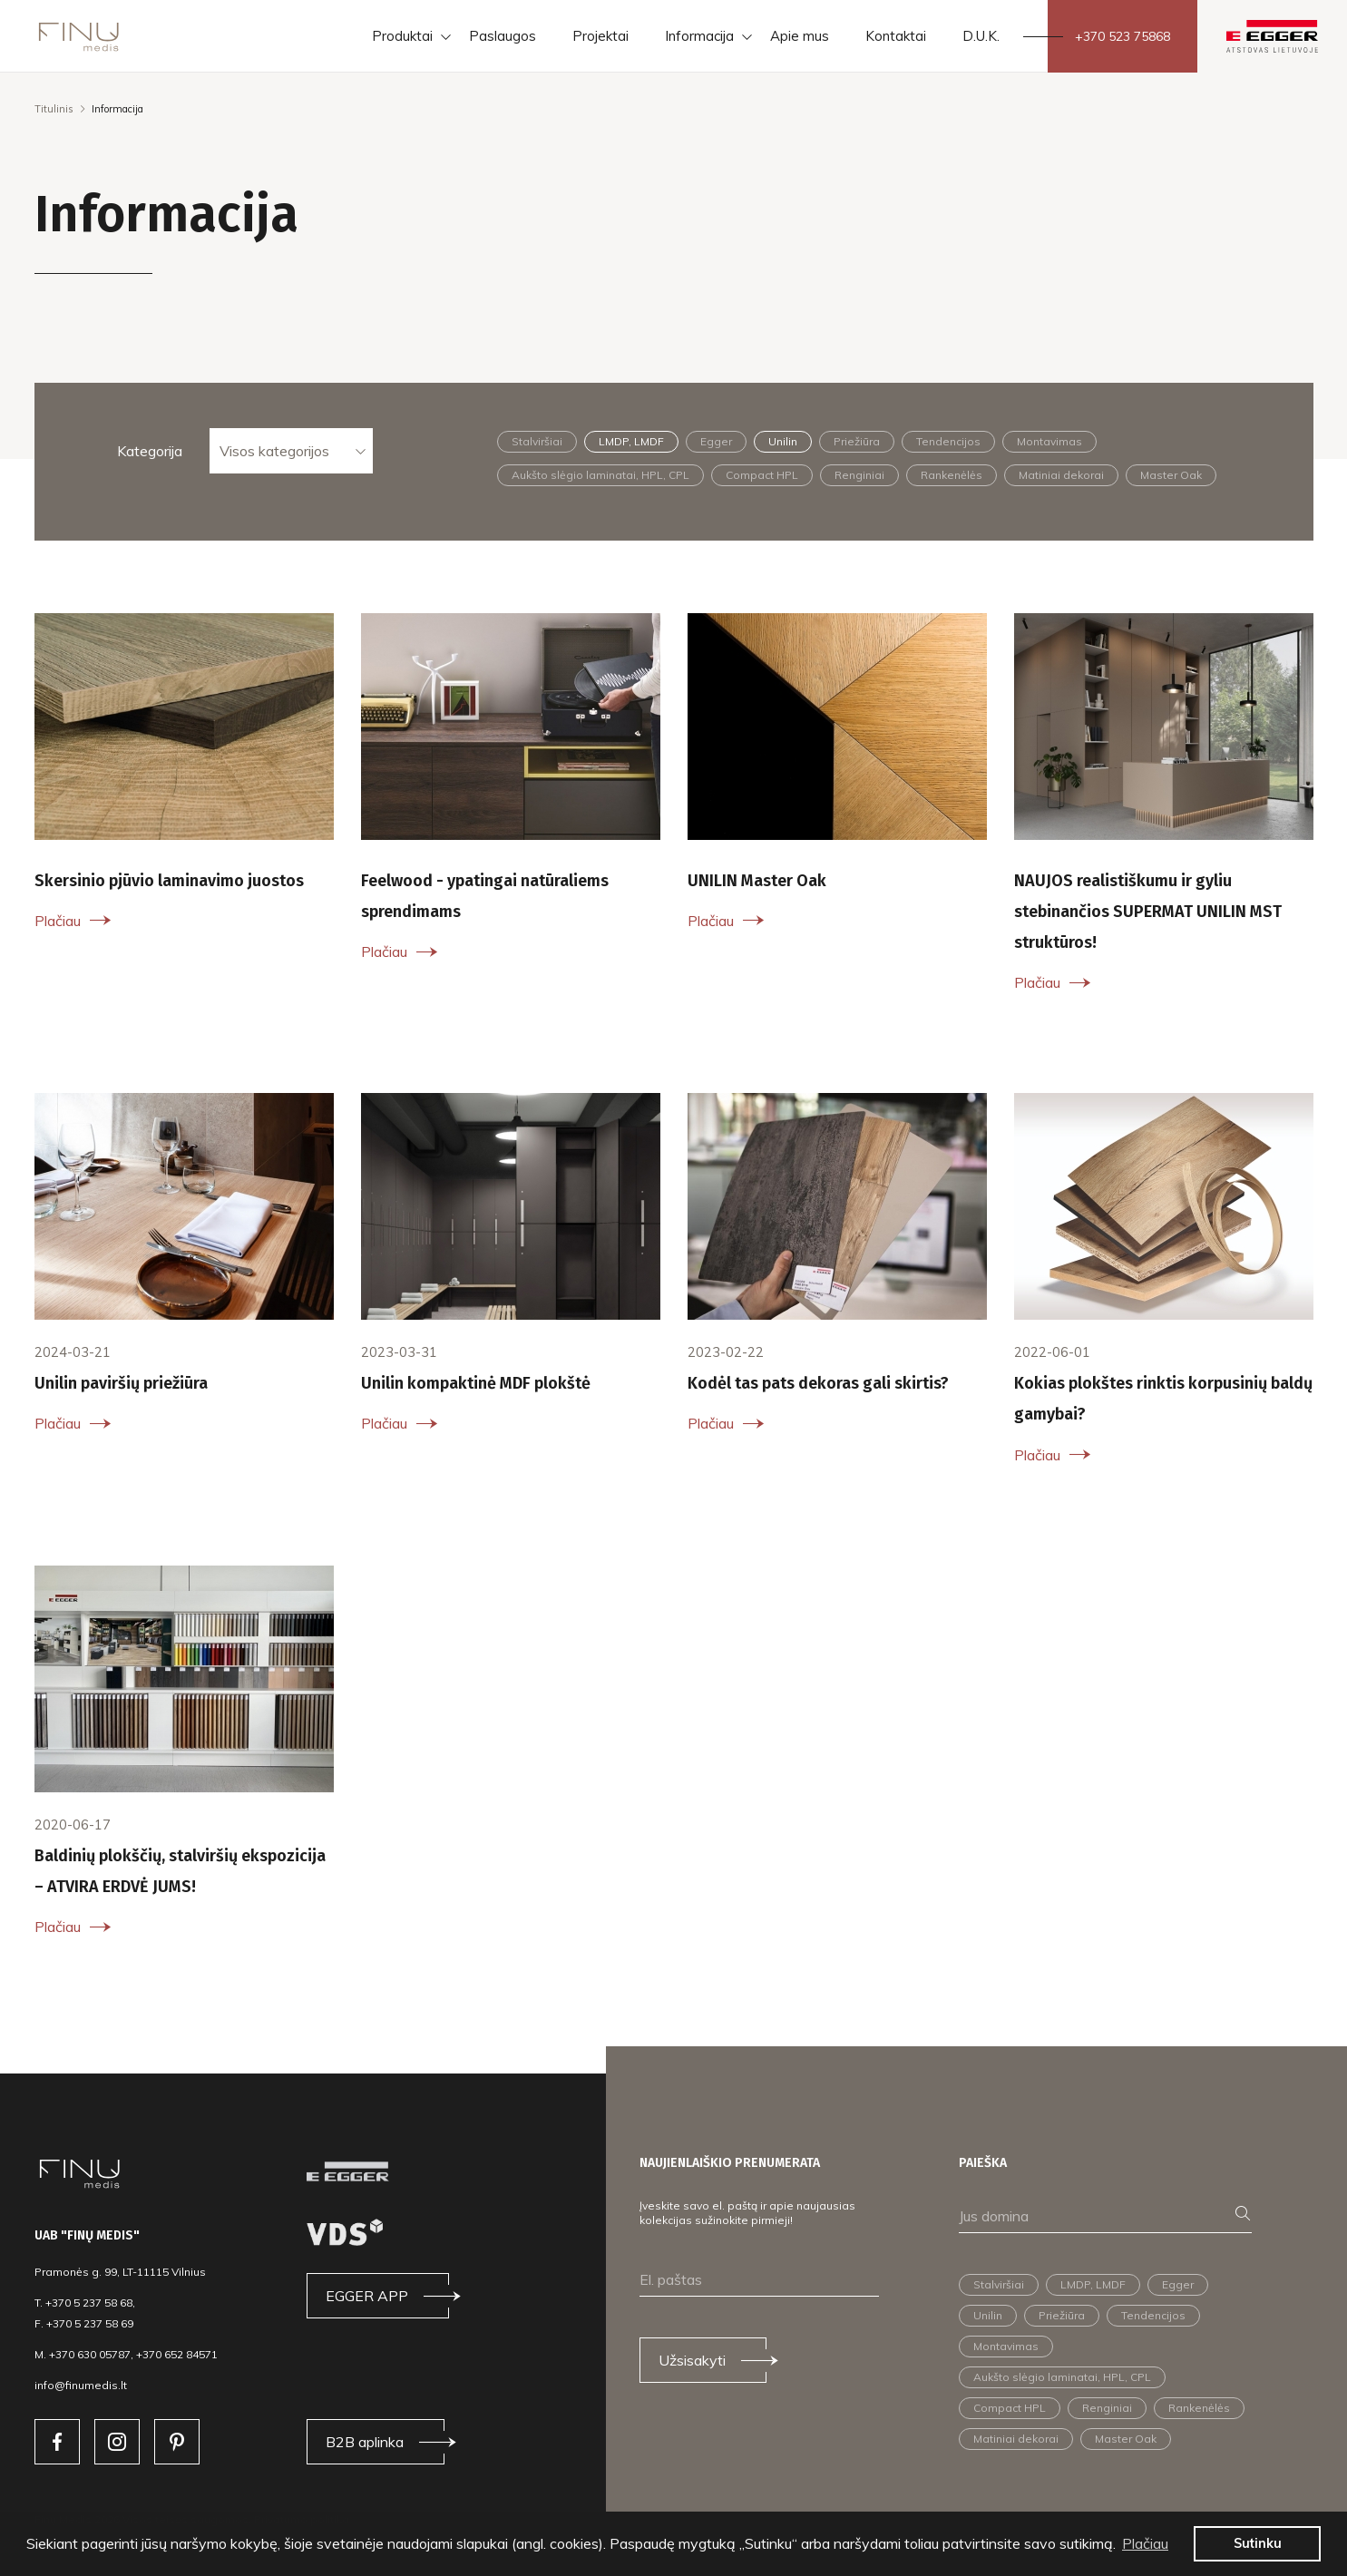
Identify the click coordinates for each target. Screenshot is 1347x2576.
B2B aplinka (365, 2442)
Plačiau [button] (1145, 2543)
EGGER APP (367, 2296)
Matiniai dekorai (1061, 475)
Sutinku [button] (1258, 2543)
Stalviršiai (537, 441)
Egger (716, 441)
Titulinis (53, 108)
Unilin (782, 441)
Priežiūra (857, 441)
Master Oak (1171, 475)
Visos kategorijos (274, 451)
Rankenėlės (951, 475)
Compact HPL (762, 475)
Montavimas (1049, 441)
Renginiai (859, 475)
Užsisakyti (692, 2360)
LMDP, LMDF (631, 441)
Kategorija (149, 451)
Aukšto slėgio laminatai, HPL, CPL (600, 475)
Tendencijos (948, 441)
